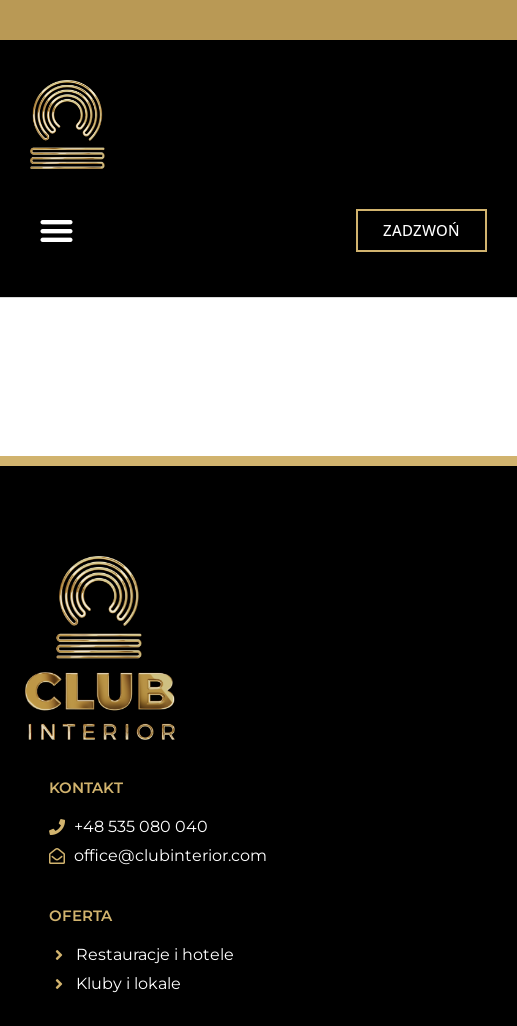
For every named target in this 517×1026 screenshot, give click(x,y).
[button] (56, 230)
